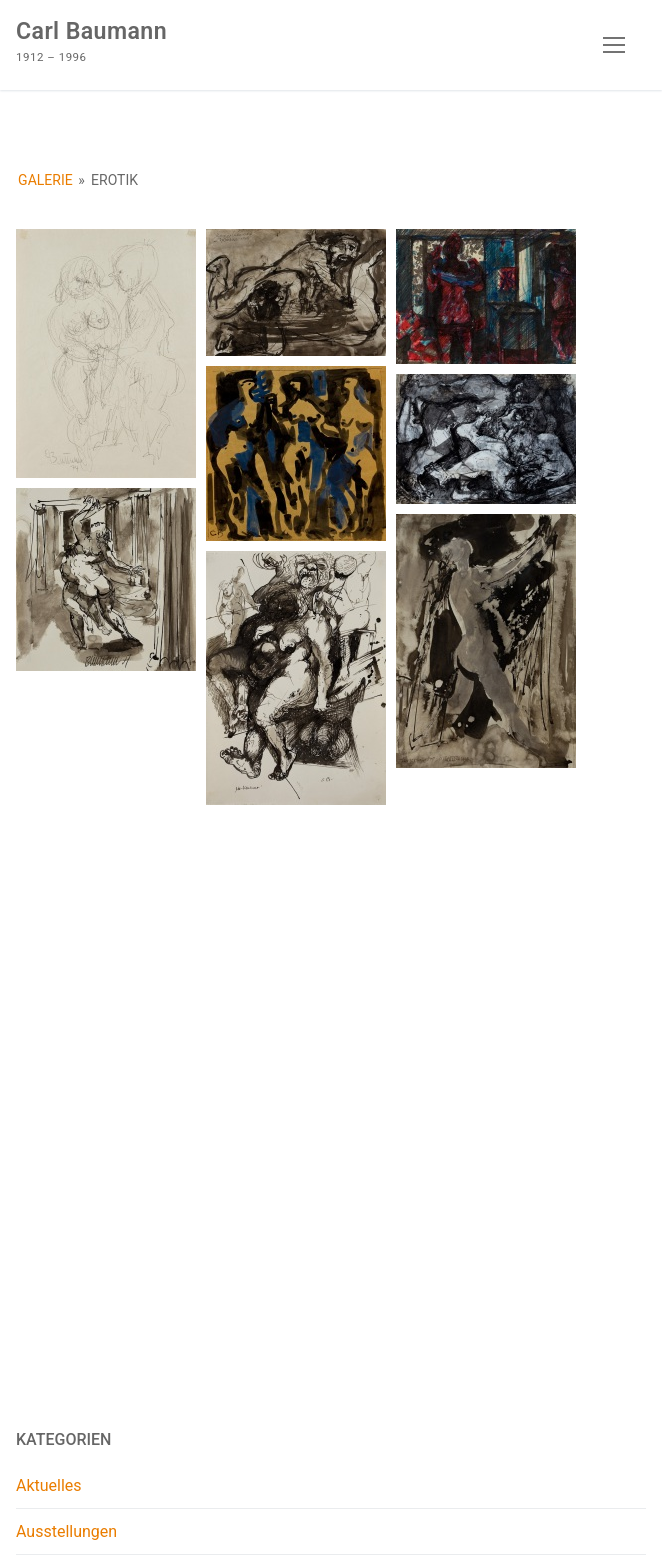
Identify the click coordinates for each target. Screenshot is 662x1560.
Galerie (45, 180)
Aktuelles (49, 1485)
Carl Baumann (91, 31)
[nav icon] (614, 45)
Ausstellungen (66, 1531)
